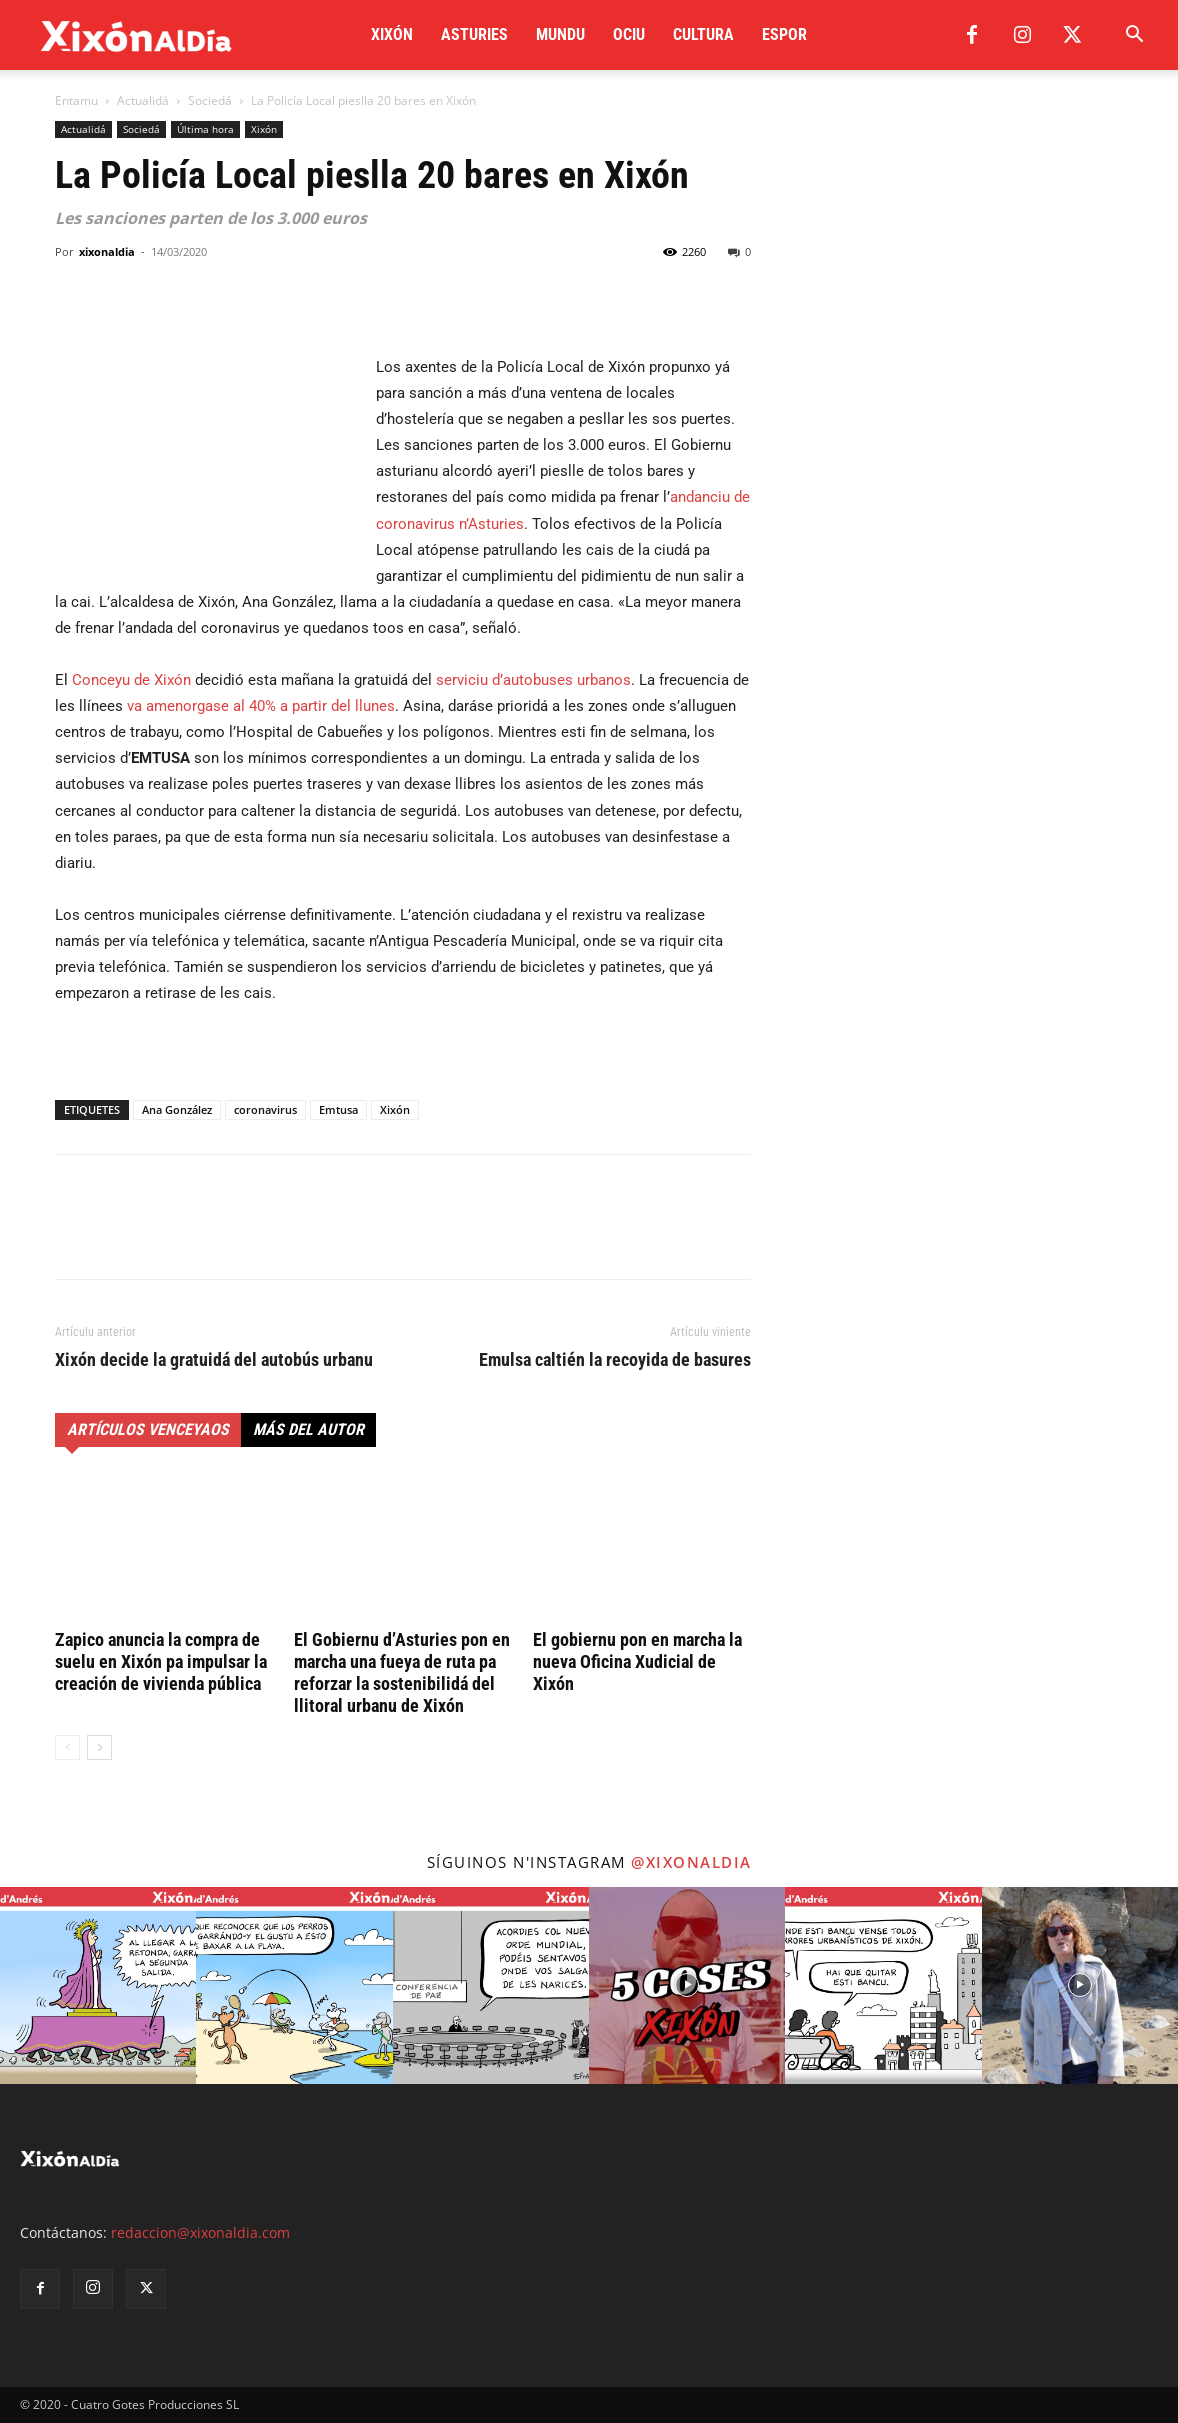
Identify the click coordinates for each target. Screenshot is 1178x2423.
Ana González (177, 1109)
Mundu (560, 34)
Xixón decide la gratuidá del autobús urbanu (214, 1360)
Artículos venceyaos (148, 1429)
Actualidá (143, 100)
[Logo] (136, 35)
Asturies (474, 34)
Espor (784, 34)
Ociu (629, 34)
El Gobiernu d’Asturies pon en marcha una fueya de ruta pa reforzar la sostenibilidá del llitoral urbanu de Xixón (402, 1672)
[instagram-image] (98, 1985)
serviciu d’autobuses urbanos (533, 680)
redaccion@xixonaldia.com (200, 2232)
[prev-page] (67, 1747)
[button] (1134, 36)
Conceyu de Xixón (131, 680)
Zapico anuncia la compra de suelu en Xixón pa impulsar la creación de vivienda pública (161, 1661)
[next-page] (99, 1747)
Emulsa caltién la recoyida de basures (615, 1360)
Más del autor (308, 1429)
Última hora (205, 129)
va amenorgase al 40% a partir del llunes (261, 706)
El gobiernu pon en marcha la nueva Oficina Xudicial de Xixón (637, 1661)
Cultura (703, 34)
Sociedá (210, 100)
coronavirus (265, 1109)
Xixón (392, 34)
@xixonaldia (691, 1862)
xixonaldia (107, 251)
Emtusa (338, 1109)
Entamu (76, 100)
